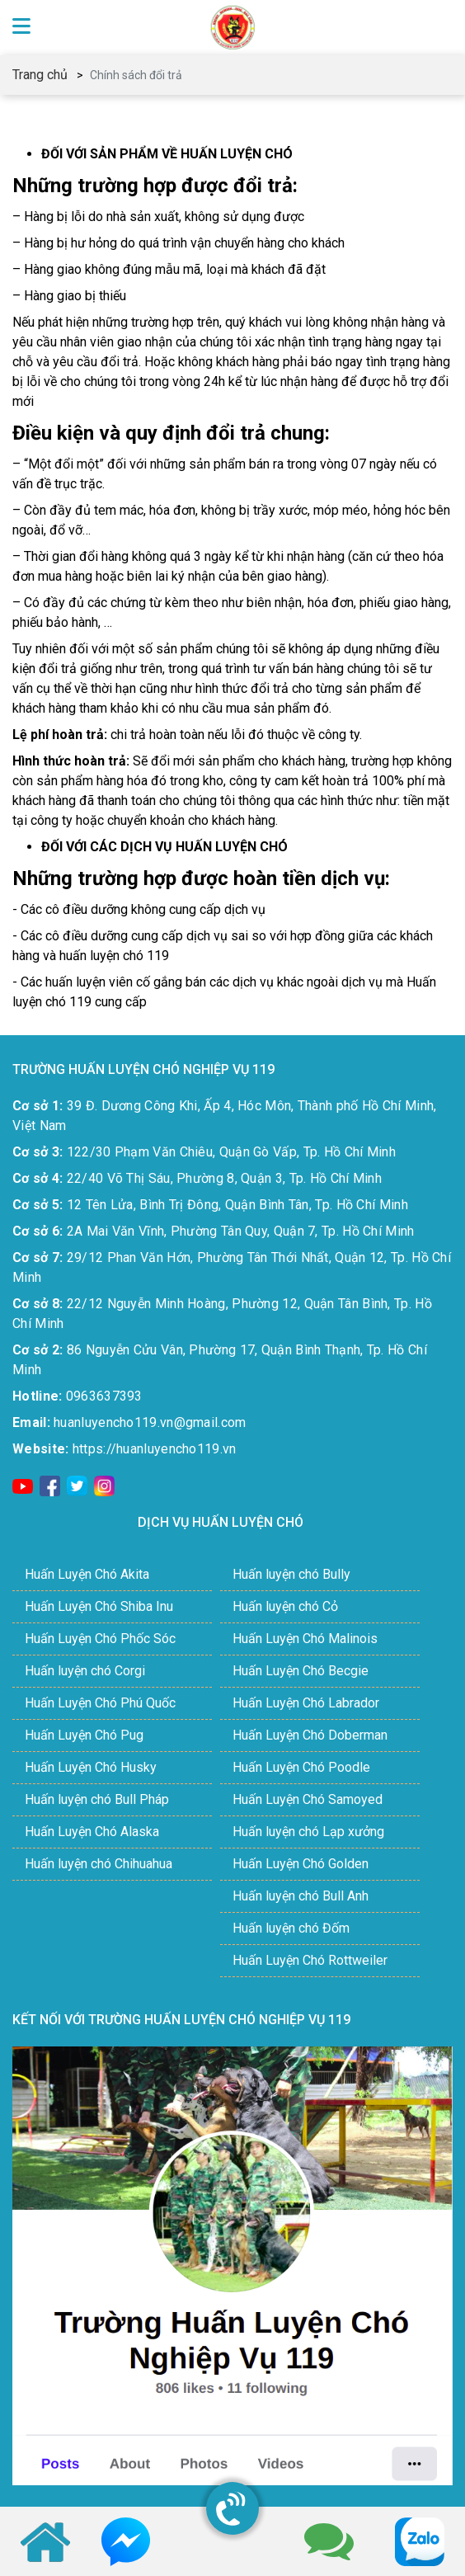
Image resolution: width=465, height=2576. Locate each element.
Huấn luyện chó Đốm (291, 1928)
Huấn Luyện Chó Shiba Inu (99, 1606)
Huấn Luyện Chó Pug (84, 1735)
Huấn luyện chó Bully (291, 1574)
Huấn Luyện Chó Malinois (305, 1638)
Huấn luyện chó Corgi (85, 1671)
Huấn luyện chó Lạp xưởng (308, 1831)
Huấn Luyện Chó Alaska (92, 1831)
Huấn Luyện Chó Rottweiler (310, 1960)
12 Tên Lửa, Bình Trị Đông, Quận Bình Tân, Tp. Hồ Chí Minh (210, 1205)
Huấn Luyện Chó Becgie (301, 1671)
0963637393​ (77, 1396)
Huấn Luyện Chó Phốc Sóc (100, 1638)
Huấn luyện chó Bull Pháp (97, 1799)
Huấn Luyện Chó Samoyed (308, 1799)
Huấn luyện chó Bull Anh (301, 1896)
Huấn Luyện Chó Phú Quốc (100, 1703)
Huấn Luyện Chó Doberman (310, 1735)
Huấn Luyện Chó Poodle (301, 1767)
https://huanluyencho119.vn (124, 1449)
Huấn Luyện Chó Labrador (306, 1703)
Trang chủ (40, 74)
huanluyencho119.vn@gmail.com (129, 1422)
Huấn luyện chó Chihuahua (98, 1864)
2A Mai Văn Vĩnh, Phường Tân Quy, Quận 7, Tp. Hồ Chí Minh (213, 1231)
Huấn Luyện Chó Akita (87, 1574)
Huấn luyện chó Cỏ (285, 1606)
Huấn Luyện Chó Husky (91, 1767)
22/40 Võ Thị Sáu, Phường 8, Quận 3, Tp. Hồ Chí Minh (197, 1178)
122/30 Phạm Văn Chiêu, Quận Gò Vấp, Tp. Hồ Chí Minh (204, 1152)
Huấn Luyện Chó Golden (301, 1864)
